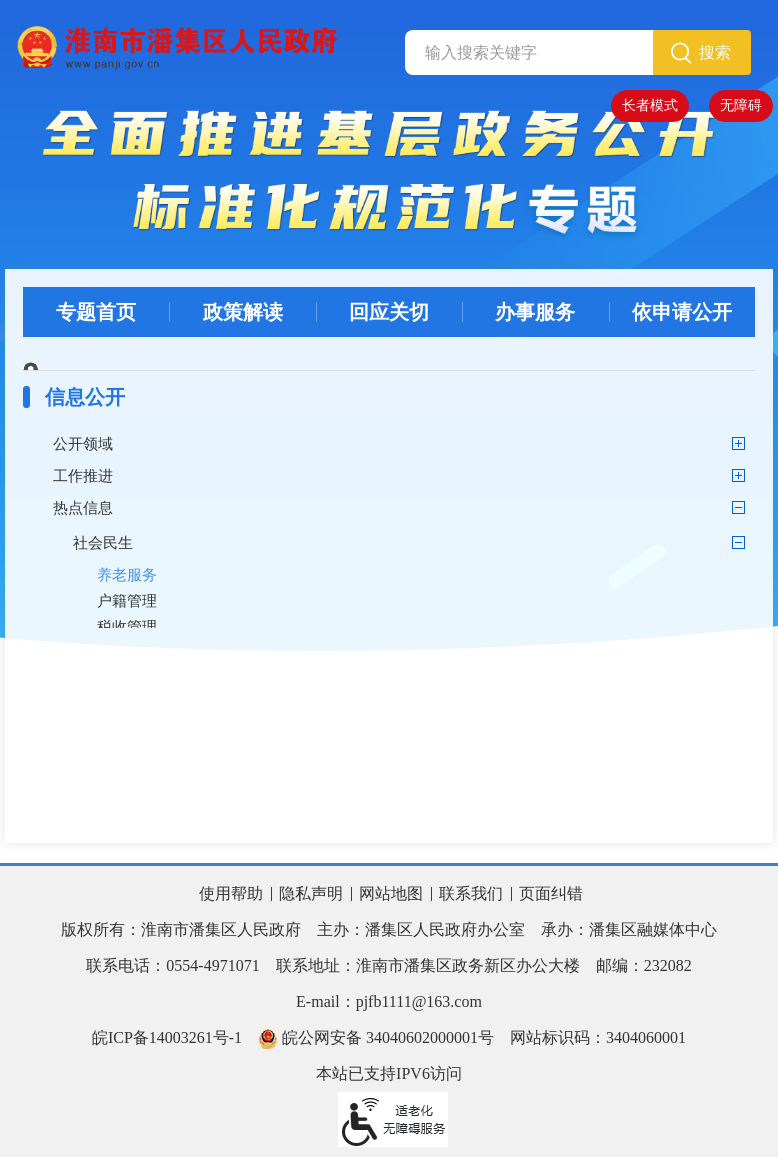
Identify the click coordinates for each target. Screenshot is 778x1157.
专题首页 (96, 312)
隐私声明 (311, 893)
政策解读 (243, 312)
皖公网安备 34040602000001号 (376, 1039)
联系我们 (471, 893)
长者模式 (650, 105)
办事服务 (535, 312)
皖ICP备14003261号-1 (167, 1037)
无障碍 (741, 105)
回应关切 (389, 312)
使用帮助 (231, 893)
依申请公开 (682, 312)
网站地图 (391, 893)
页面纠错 (551, 893)
